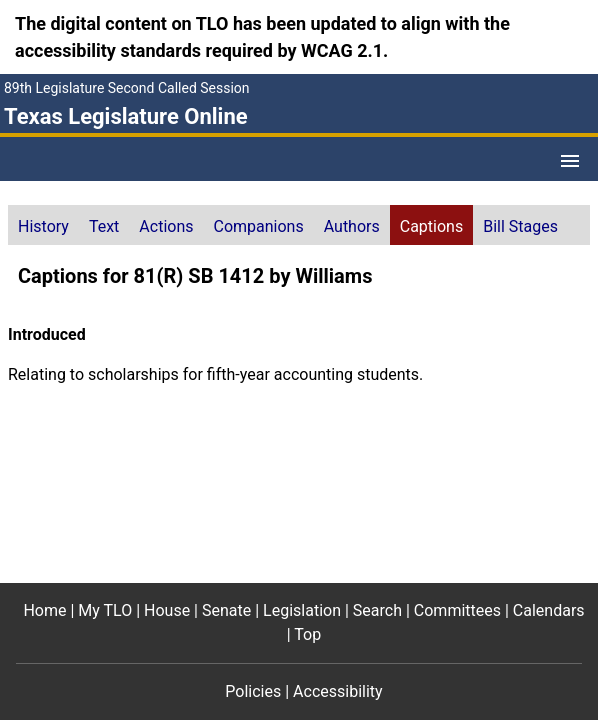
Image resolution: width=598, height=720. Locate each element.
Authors (352, 226)
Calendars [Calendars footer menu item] (549, 610)
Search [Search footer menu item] (377, 610)
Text (104, 226)
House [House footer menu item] (167, 610)
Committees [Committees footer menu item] (457, 610)
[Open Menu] (570, 161)
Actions (166, 226)
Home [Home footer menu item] (44, 610)
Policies (253, 691)
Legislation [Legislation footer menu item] (302, 610)
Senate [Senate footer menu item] (226, 610)
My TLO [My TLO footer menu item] (105, 610)
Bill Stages (520, 226)
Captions (431, 226)
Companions (259, 226)
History (43, 226)
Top (307, 634)
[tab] (43, 225)
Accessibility (338, 691)
